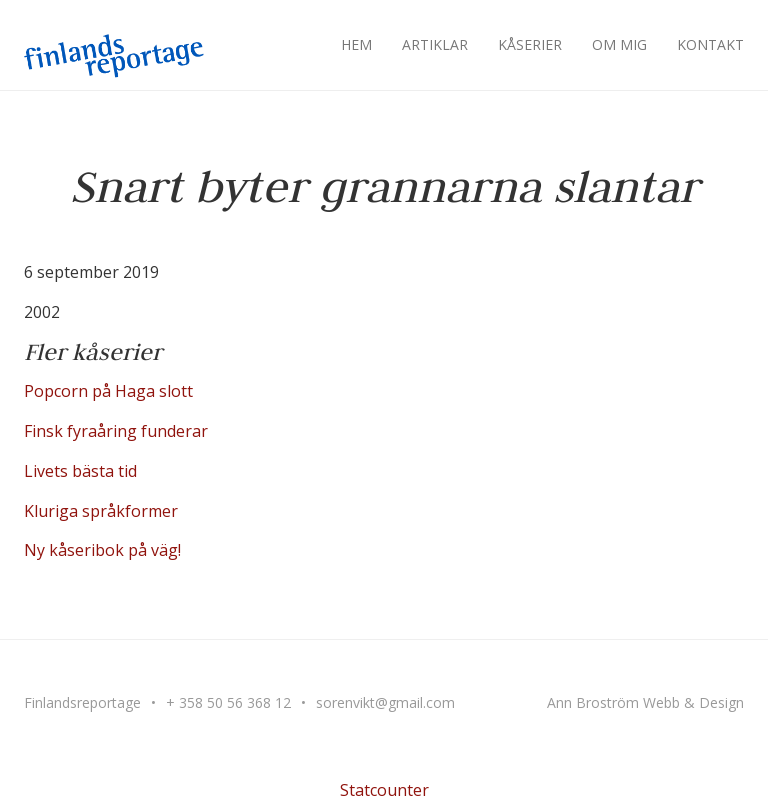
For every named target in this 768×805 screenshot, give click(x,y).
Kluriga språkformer (101, 511)
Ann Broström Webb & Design (645, 702)
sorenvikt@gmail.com (385, 702)
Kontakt (710, 44)
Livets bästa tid (80, 471)
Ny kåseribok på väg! (102, 550)
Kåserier (530, 44)
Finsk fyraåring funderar (116, 431)
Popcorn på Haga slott (108, 391)
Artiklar (435, 44)
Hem (356, 44)
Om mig (619, 44)
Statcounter (384, 790)
